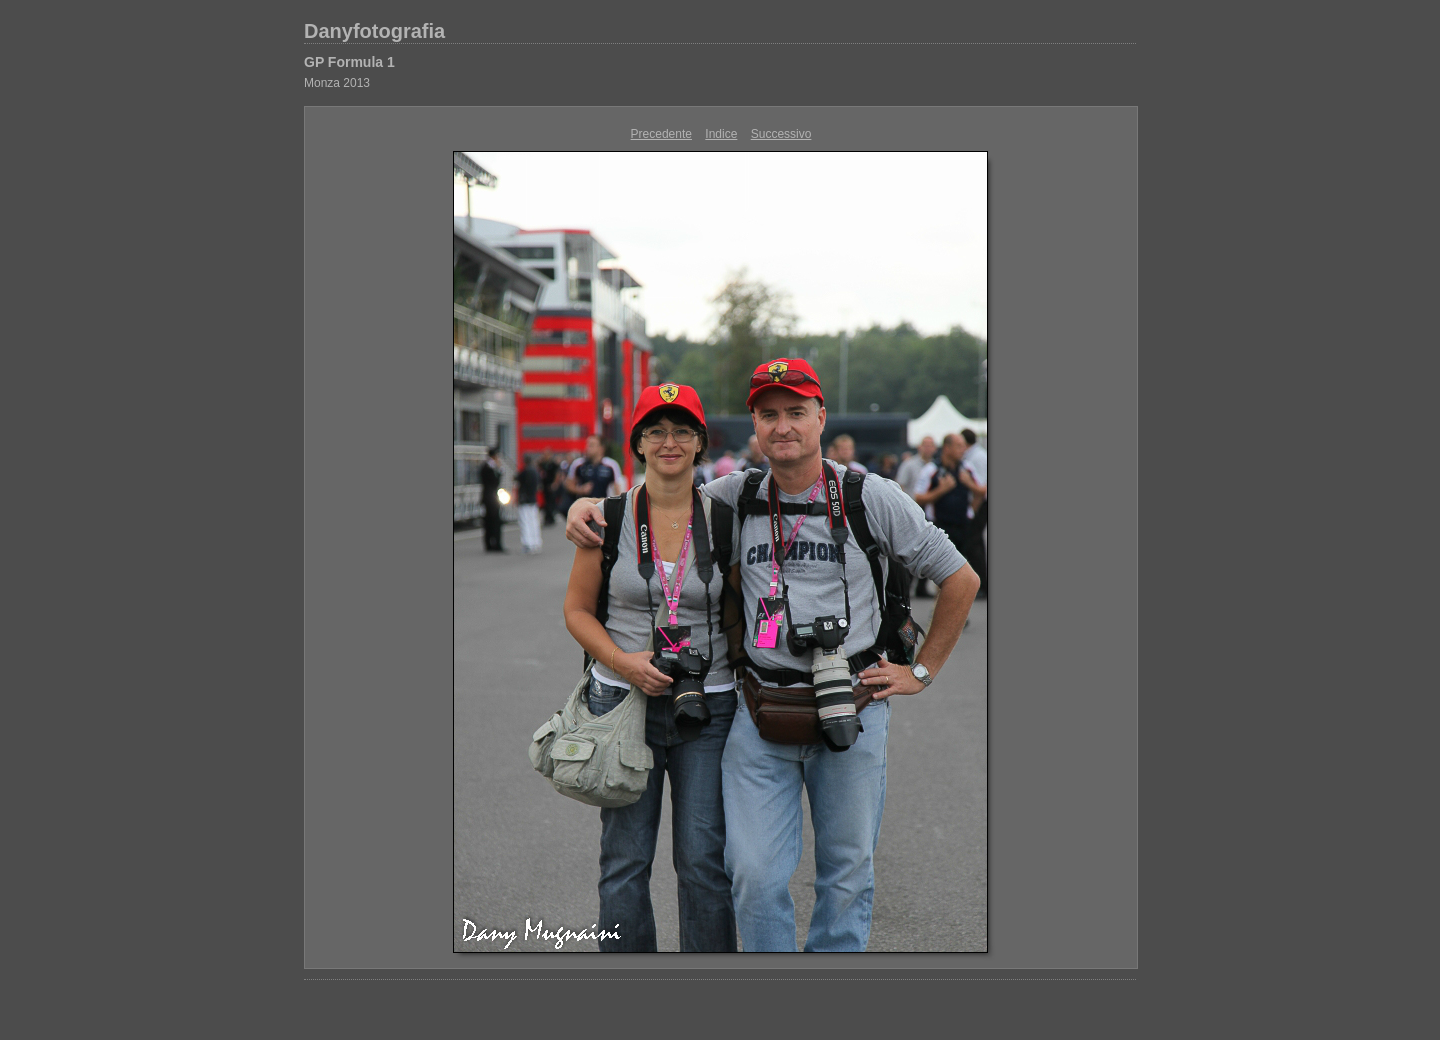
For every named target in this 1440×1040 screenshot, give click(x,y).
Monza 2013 (337, 83)
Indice (721, 134)
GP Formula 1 (349, 62)
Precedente (661, 134)
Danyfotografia (374, 31)
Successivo (781, 134)
